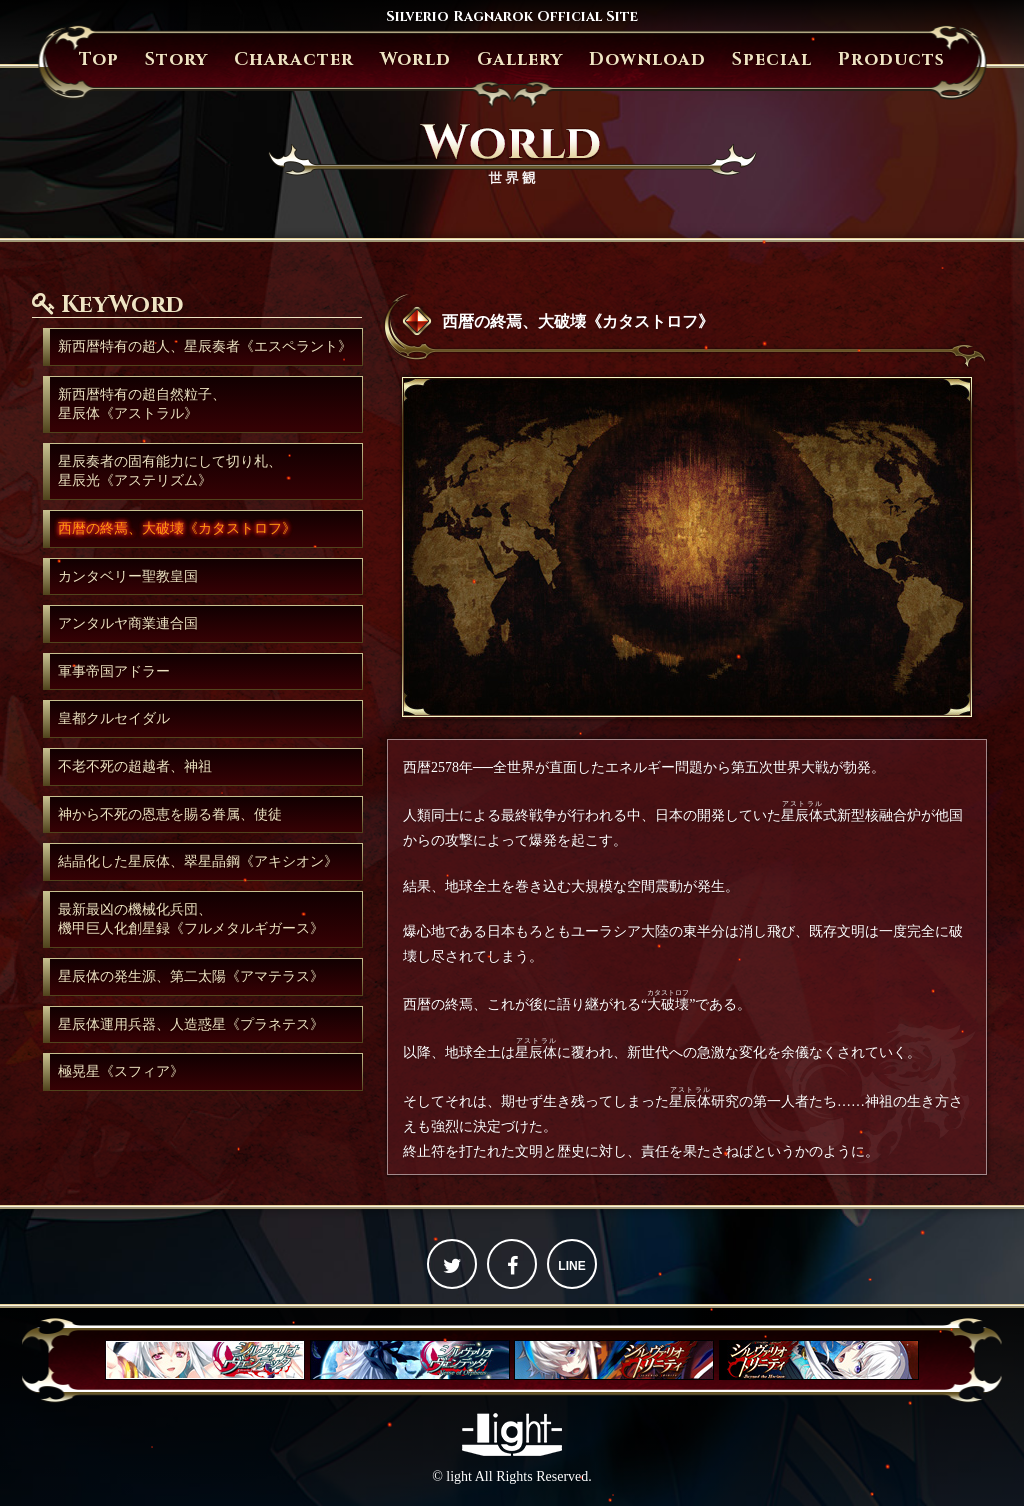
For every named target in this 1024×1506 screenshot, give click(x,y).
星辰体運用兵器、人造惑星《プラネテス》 (191, 1024)
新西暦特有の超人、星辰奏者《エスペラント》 (205, 346)
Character (294, 59)
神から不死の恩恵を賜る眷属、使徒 (170, 814)
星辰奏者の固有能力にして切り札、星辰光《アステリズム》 (170, 471)
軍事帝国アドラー (114, 671)
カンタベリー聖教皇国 (128, 576)
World (415, 59)
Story (176, 59)
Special (772, 59)
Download (647, 59)
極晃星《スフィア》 (121, 1071)
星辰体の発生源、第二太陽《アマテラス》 (191, 976)
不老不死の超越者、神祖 (135, 766)
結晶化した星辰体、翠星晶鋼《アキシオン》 (198, 861)
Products (891, 59)
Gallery (520, 59)
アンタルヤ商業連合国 (128, 623)
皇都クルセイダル (114, 718)
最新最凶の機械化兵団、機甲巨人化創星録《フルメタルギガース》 (191, 919)
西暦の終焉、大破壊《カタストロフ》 (177, 528)
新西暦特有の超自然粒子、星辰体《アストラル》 (142, 404)
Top (99, 59)
